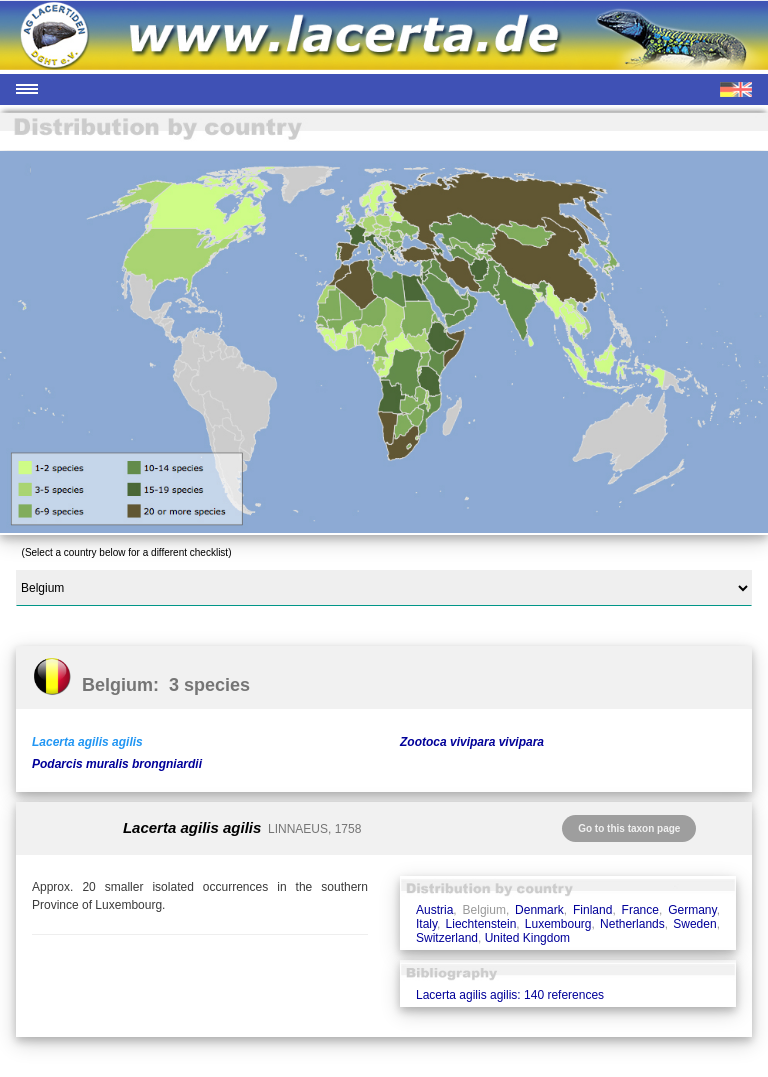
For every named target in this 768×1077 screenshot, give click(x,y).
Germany (692, 910)
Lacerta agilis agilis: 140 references (510, 995)
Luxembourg (558, 924)
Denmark (539, 910)
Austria (434, 910)
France (640, 910)
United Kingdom (527, 938)
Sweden (694, 924)
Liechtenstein (481, 924)
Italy (426, 924)
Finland (592, 910)
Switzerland (447, 938)
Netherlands (632, 924)
